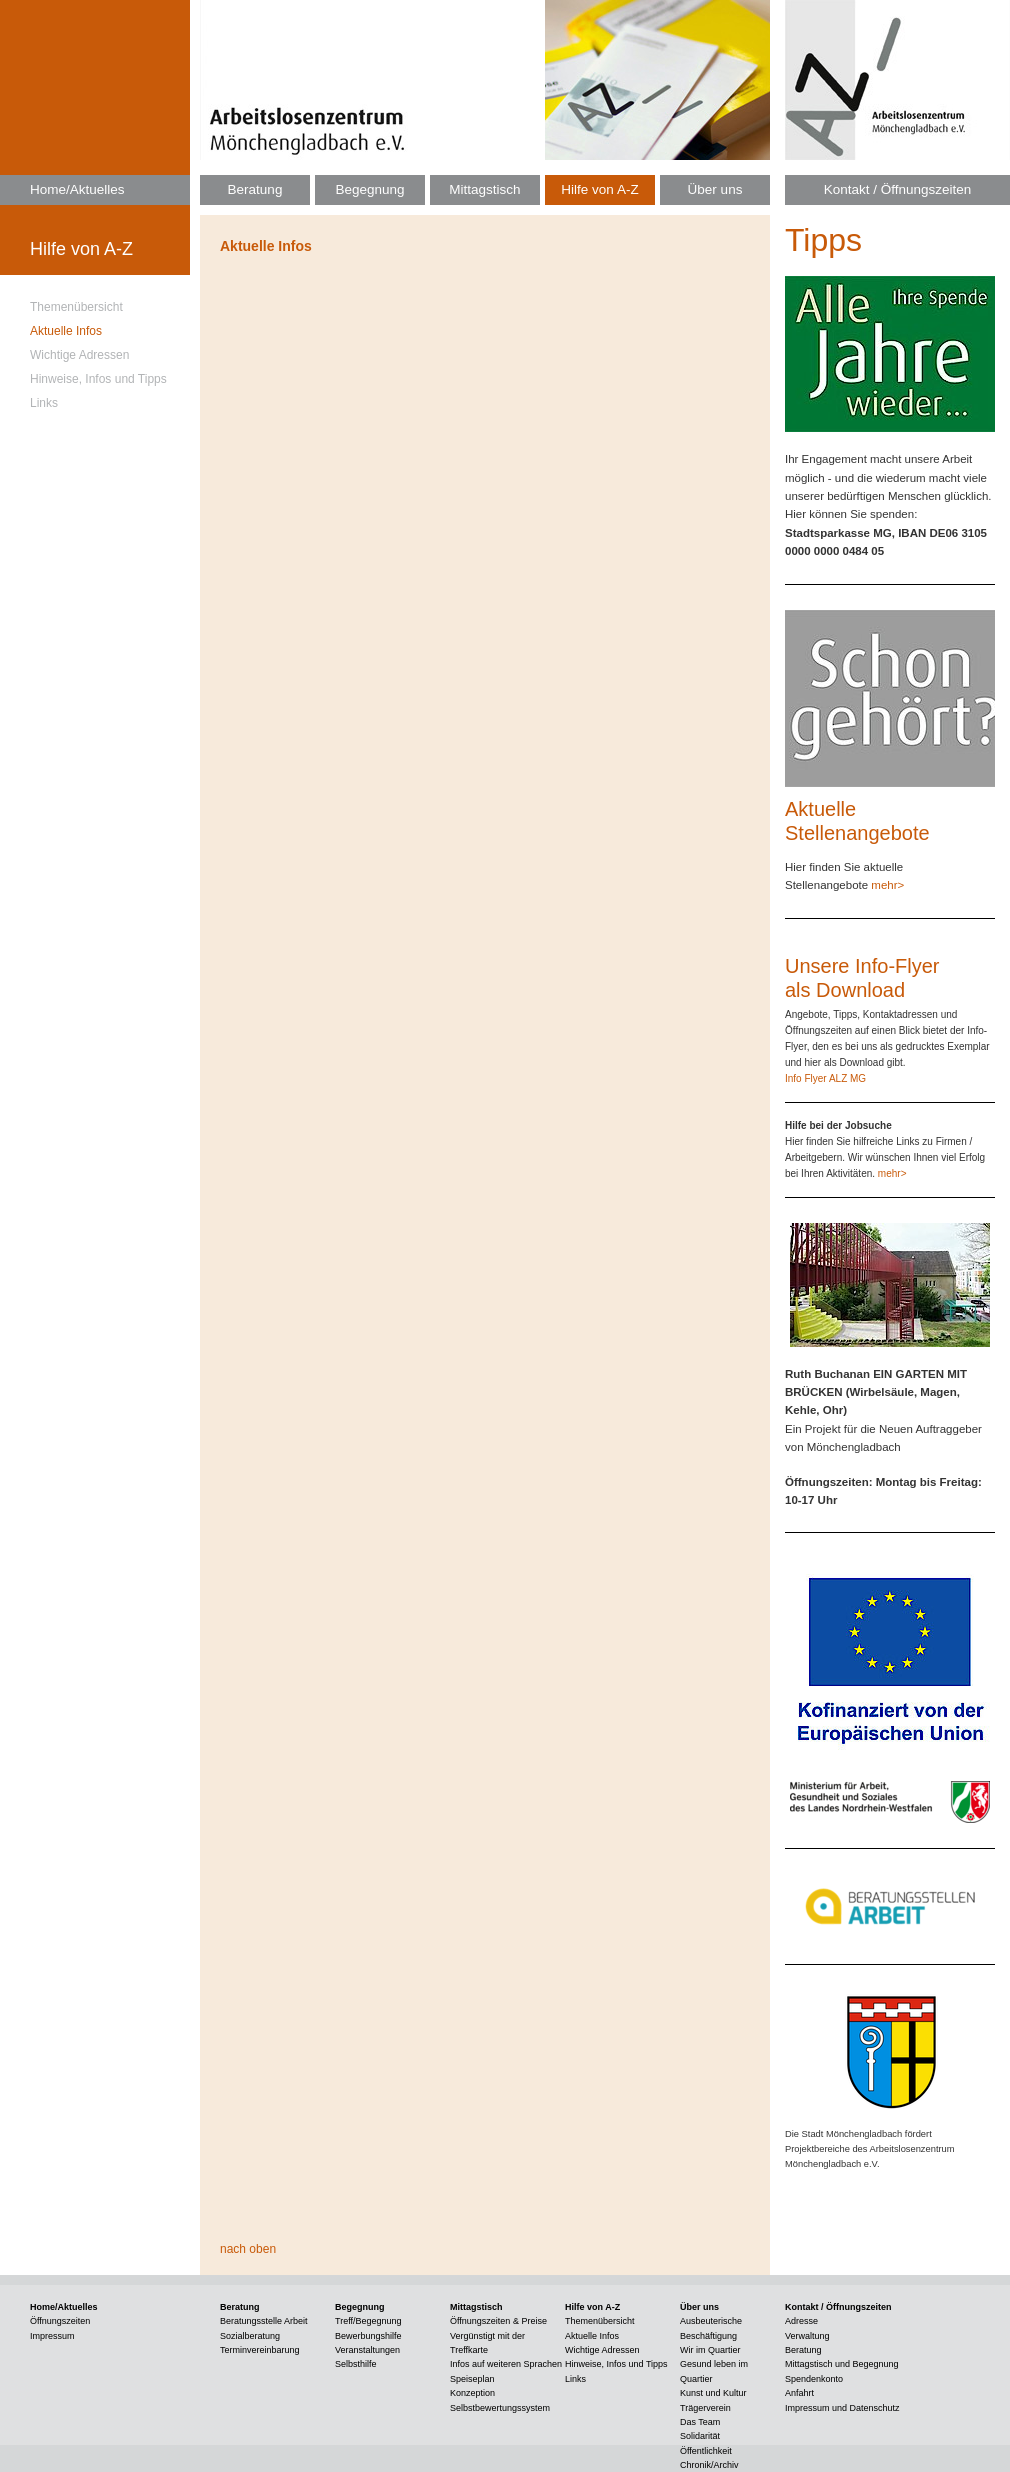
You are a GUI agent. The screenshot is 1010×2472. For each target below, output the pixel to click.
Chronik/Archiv (709, 2465)
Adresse (801, 2321)
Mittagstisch (484, 189)
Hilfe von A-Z (599, 189)
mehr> (887, 885)
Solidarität (700, 2436)
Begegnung (369, 189)
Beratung (255, 189)
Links (44, 403)
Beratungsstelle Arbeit (264, 2321)
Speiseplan (472, 2379)
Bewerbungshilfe (368, 2336)
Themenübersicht (76, 307)
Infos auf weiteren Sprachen (506, 2364)
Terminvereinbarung (260, 2350)
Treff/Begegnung (368, 2321)
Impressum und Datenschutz (842, 2408)
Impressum (52, 2336)
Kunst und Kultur (713, 2393)
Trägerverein (705, 2408)
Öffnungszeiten (60, 2321)
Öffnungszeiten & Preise (498, 2321)
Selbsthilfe (356, 2364)
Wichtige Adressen (79, 355)
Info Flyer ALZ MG (825, 1078)
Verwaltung (807, 2336)
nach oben (248, 2249)
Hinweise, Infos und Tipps (98, 379)
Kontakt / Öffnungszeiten (898, 189)
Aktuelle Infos (66, 331)
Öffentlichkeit (706, 2451)
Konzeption (472, 2393)
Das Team (700, 2422)
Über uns (715, 189)
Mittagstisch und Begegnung (842, 2364)
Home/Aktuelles (77, 189)
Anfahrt (799, 2393)
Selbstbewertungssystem (500, 2408)
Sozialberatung (250, 2336)
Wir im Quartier (710, 2350)
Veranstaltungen (367, 2350)
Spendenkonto (814, 2379)
